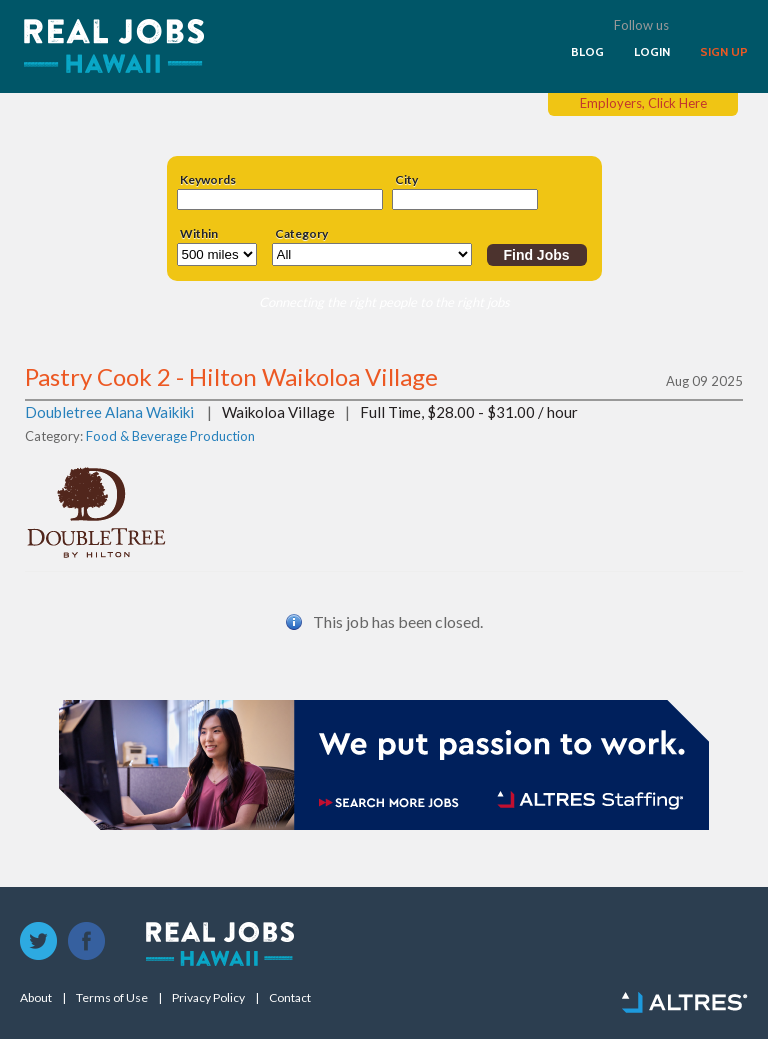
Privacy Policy (208, 998)
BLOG (587, 52)
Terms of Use (112, 998)
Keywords (208, 180)
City (406, 180)
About (36, 998)
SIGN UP (724, 52)
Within (199, 234)
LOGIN (652, 52)
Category (301, 234)
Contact (290, 998)
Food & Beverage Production (170, 436)
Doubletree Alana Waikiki (109, 412)
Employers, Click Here (643, 103)
